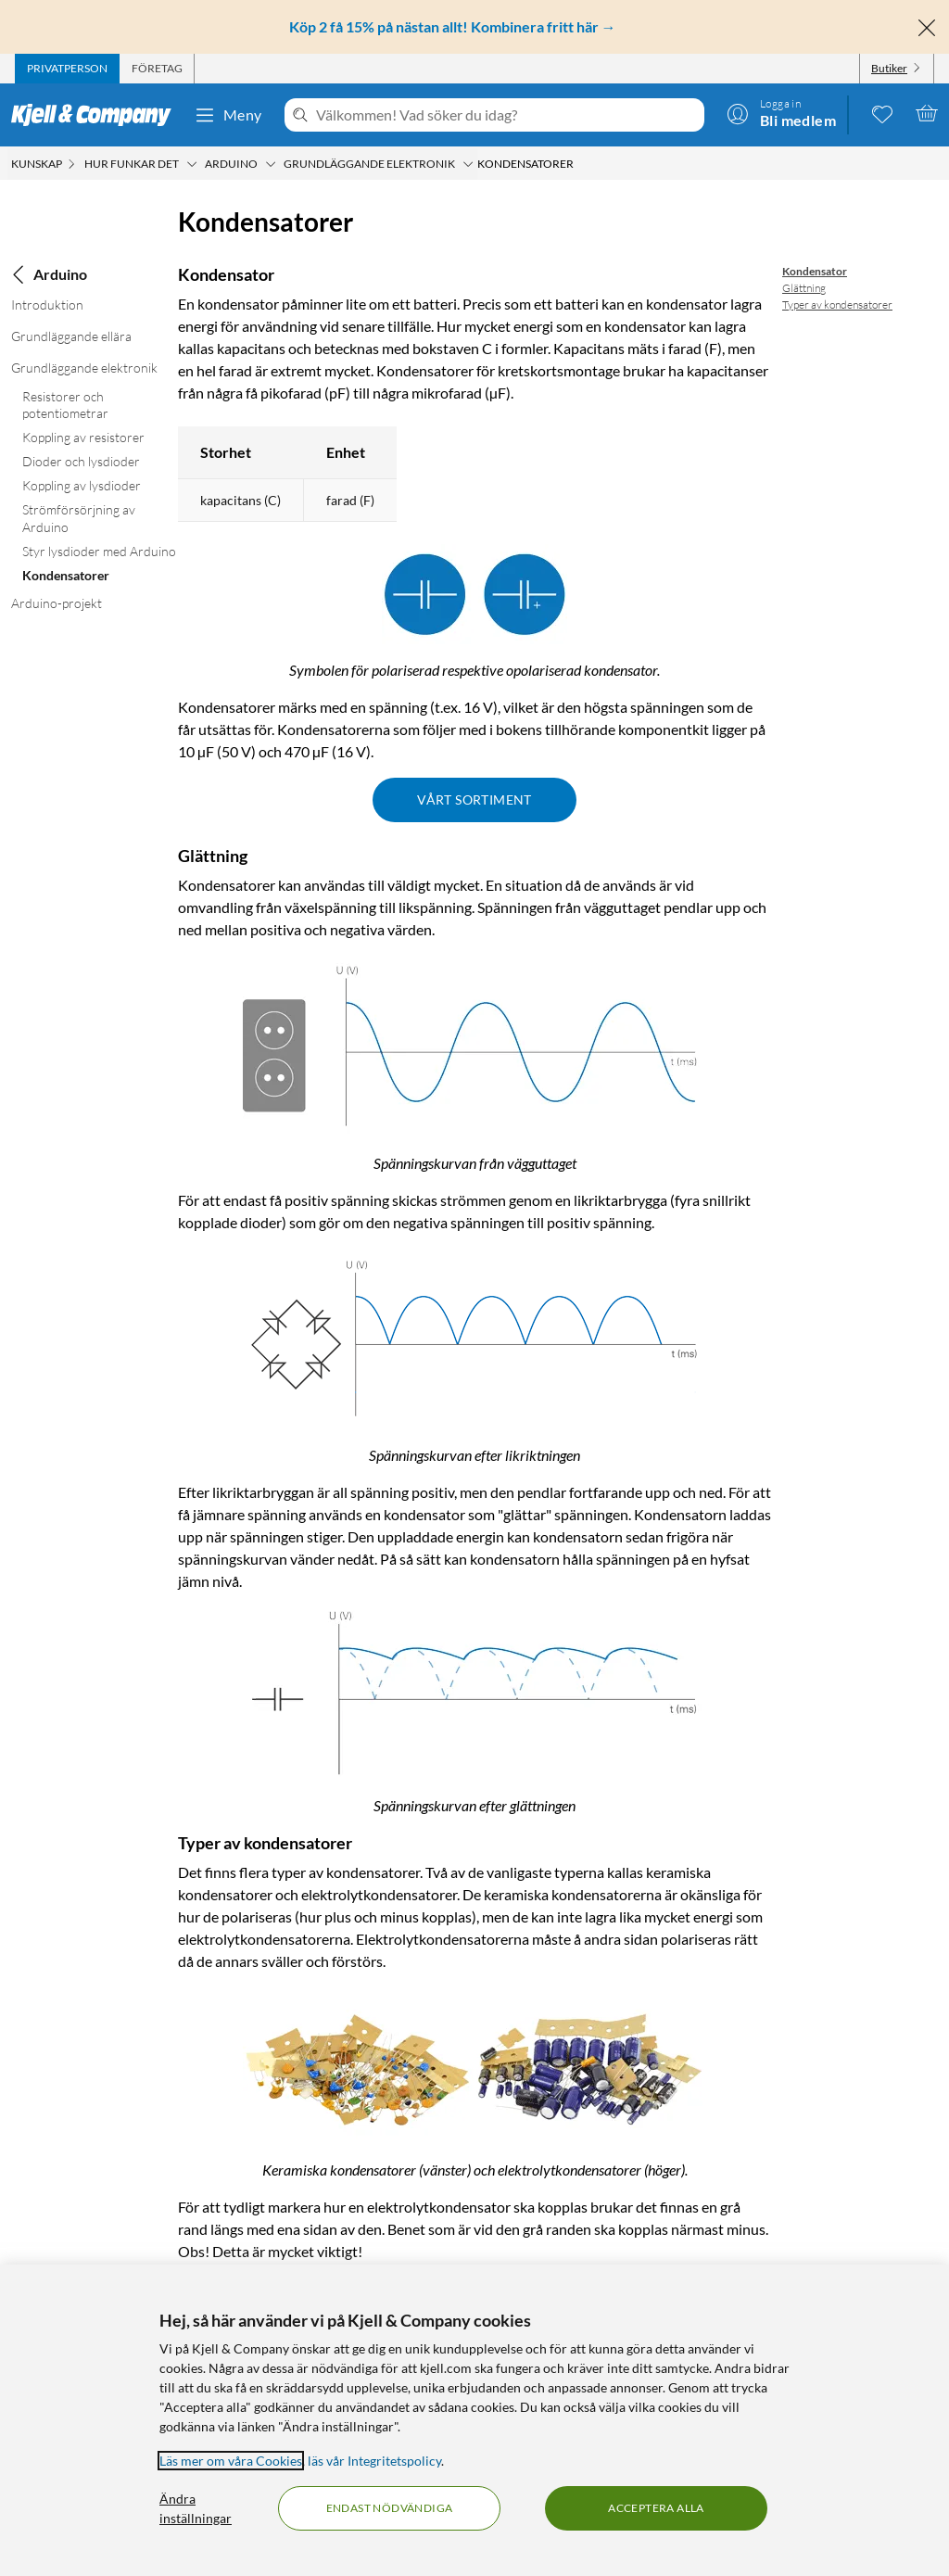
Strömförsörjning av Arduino (78, 517)
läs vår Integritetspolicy (374, 2460)
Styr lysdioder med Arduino (99, 551)
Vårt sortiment (474, 799)
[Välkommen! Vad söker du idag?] (506, 115)
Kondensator (814, 271)
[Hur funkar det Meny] (192, 164)
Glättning (804, 288)
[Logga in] (781, 113)
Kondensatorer (65, 575)
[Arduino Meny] (270, 164)
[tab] (67, 68)
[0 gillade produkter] (882, 113)
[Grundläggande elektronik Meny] (468, 164)
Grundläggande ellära (71, 336)
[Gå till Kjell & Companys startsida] (97, 115)
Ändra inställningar (195, 2508)
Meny (228, 115)
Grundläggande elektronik (84, 367)
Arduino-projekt (56, 603)
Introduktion (47, 304)
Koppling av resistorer (83, 437)
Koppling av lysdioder (81, 485)
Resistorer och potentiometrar (65, 404)
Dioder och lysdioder (81, 461)
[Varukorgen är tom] (927, 113)
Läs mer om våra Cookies (230, 2460)
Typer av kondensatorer (837, 304)
